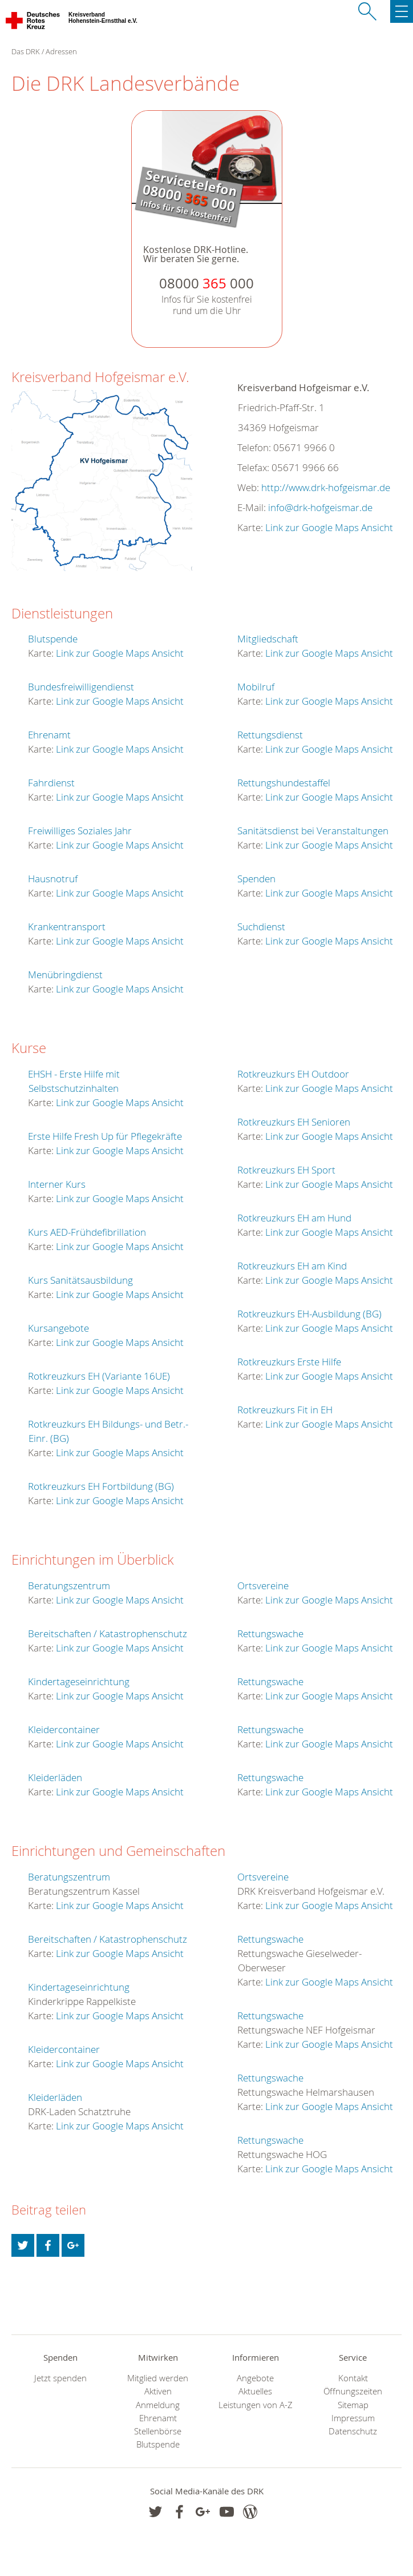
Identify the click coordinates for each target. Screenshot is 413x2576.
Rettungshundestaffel (283, 782)
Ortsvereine (263, 1585)
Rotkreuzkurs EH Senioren (293, 1121)
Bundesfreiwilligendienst (81, 686)
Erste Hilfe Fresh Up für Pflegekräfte (105, 1136)
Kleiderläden (55, 1777)
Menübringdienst (65, 974)
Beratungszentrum (69, 1585)
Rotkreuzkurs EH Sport (286, 1169)
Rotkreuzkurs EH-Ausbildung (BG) (309, 1313)
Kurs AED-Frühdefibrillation (87, 1232)
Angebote (255, 2378)
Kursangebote (58, 1328)
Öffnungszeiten (352, 2391)
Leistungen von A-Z (255, 2405)
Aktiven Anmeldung (158, 2398)
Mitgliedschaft (267, 638)
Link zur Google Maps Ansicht (329, 527)
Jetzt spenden (60, 2378)
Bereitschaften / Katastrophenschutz (107, 1633)
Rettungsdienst (270, 734)
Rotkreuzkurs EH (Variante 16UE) (99, 1376)
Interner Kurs (57, 1184)
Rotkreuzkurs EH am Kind (292, 1265)
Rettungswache (270, 1633)
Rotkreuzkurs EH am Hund (294, 1217)
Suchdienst (261, 926)
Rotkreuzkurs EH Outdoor (293, 1073)
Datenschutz (353, 2431)
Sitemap (353, 2405)
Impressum (353, 2418)
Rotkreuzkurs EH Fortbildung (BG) (101, 1486)
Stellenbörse (157, 2431)
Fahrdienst (51, 782)
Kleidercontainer (64, 1729)
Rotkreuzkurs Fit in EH (285, 1409)
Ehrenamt (49, 734)
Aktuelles (255, 2391)
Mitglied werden (157, 2378)
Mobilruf (255, 686)
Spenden (256, 878)
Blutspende (53, 638)
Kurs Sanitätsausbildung (80, 1280)
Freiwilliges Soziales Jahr (80, 830)
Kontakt (353, 2378)
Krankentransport (67, 926)
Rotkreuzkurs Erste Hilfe (289, 1361)
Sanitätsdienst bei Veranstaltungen (312, 830)
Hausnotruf (53, 878)
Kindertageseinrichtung (78, 1681)
